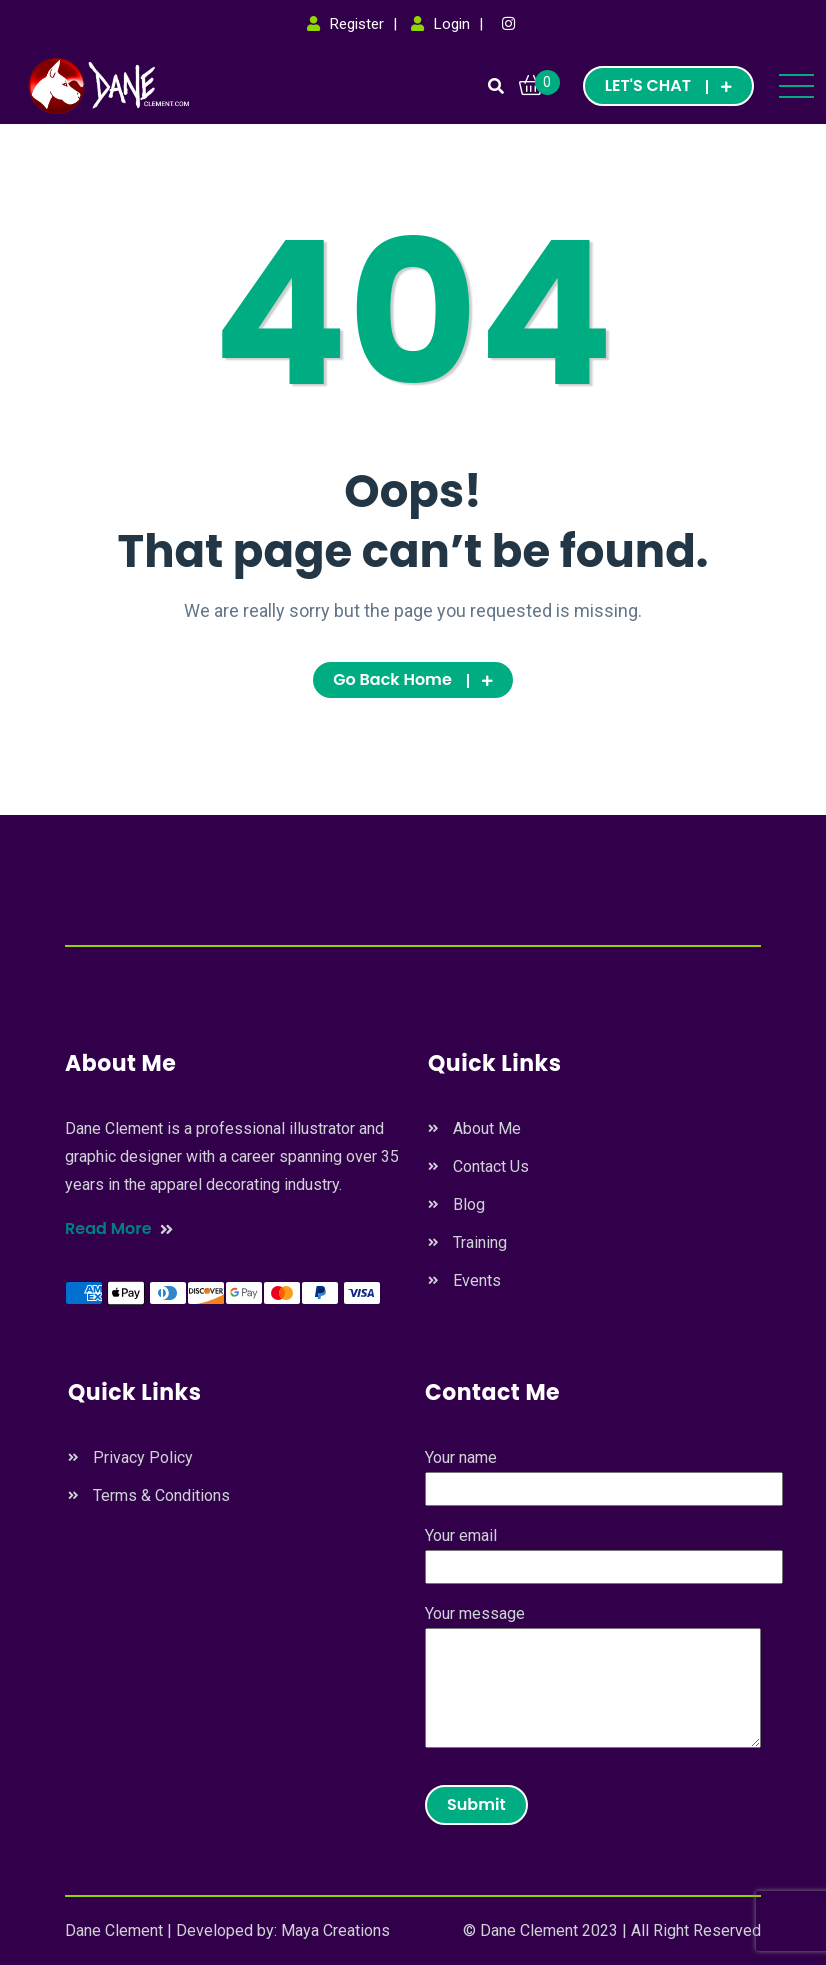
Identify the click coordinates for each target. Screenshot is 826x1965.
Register (357, 24)
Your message (593, 1678)
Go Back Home (413, 679)
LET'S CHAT (668, 85)
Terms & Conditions (161, 1495)
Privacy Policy (143, 1457)
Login (452, 24)
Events (477, 1280)
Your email (604, 1551)
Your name (604, 1473)
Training (480, 1242)
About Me (487, 1128)
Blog (469, 1204)
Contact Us (491, 1166)
